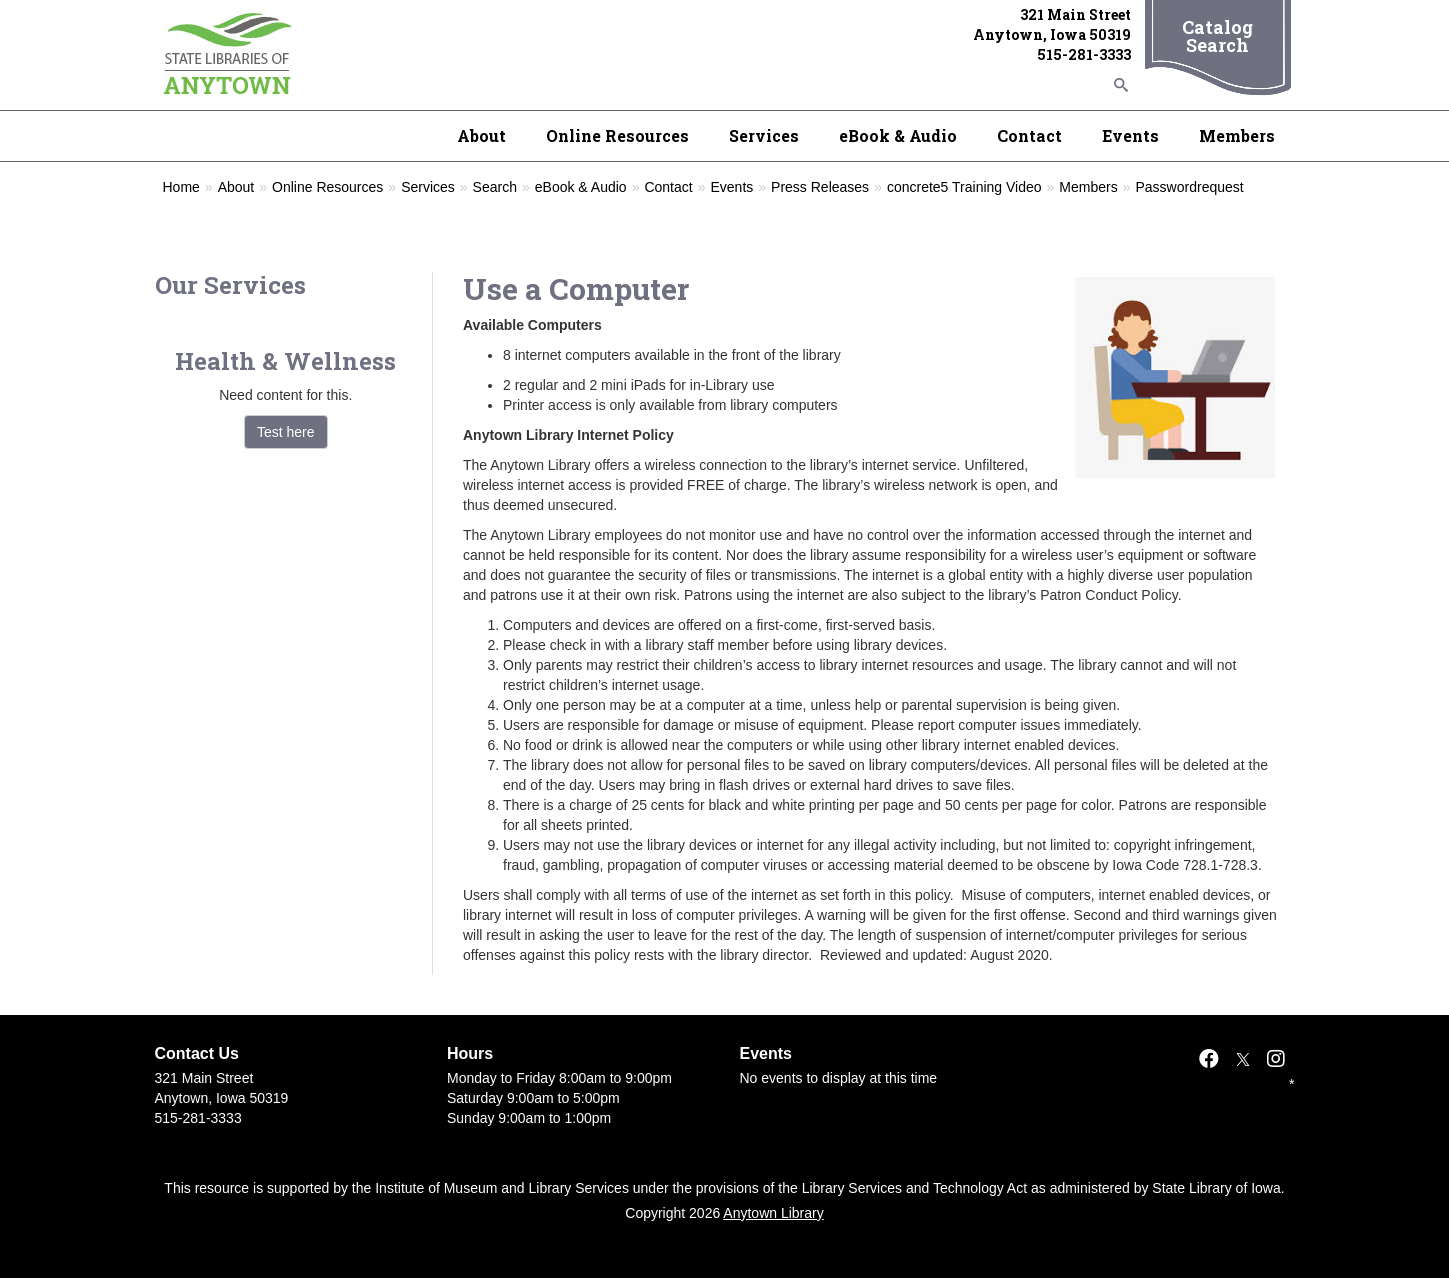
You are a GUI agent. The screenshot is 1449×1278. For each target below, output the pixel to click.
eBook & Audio (898, 135)
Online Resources (617, 135)
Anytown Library (773, 1213)
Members (1237, 135)
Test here (286, 432)
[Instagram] (1276, 1059)
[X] (1243, 1059)
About (481, 135)
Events (1130, 135)
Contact (1029, 135)
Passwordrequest (1190, 187)
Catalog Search (1217, 36)
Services (764, 135)
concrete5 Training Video (964, 187)
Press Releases (820, 187)
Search (495, 187)
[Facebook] (1209, 1059)
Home (181, 187)
